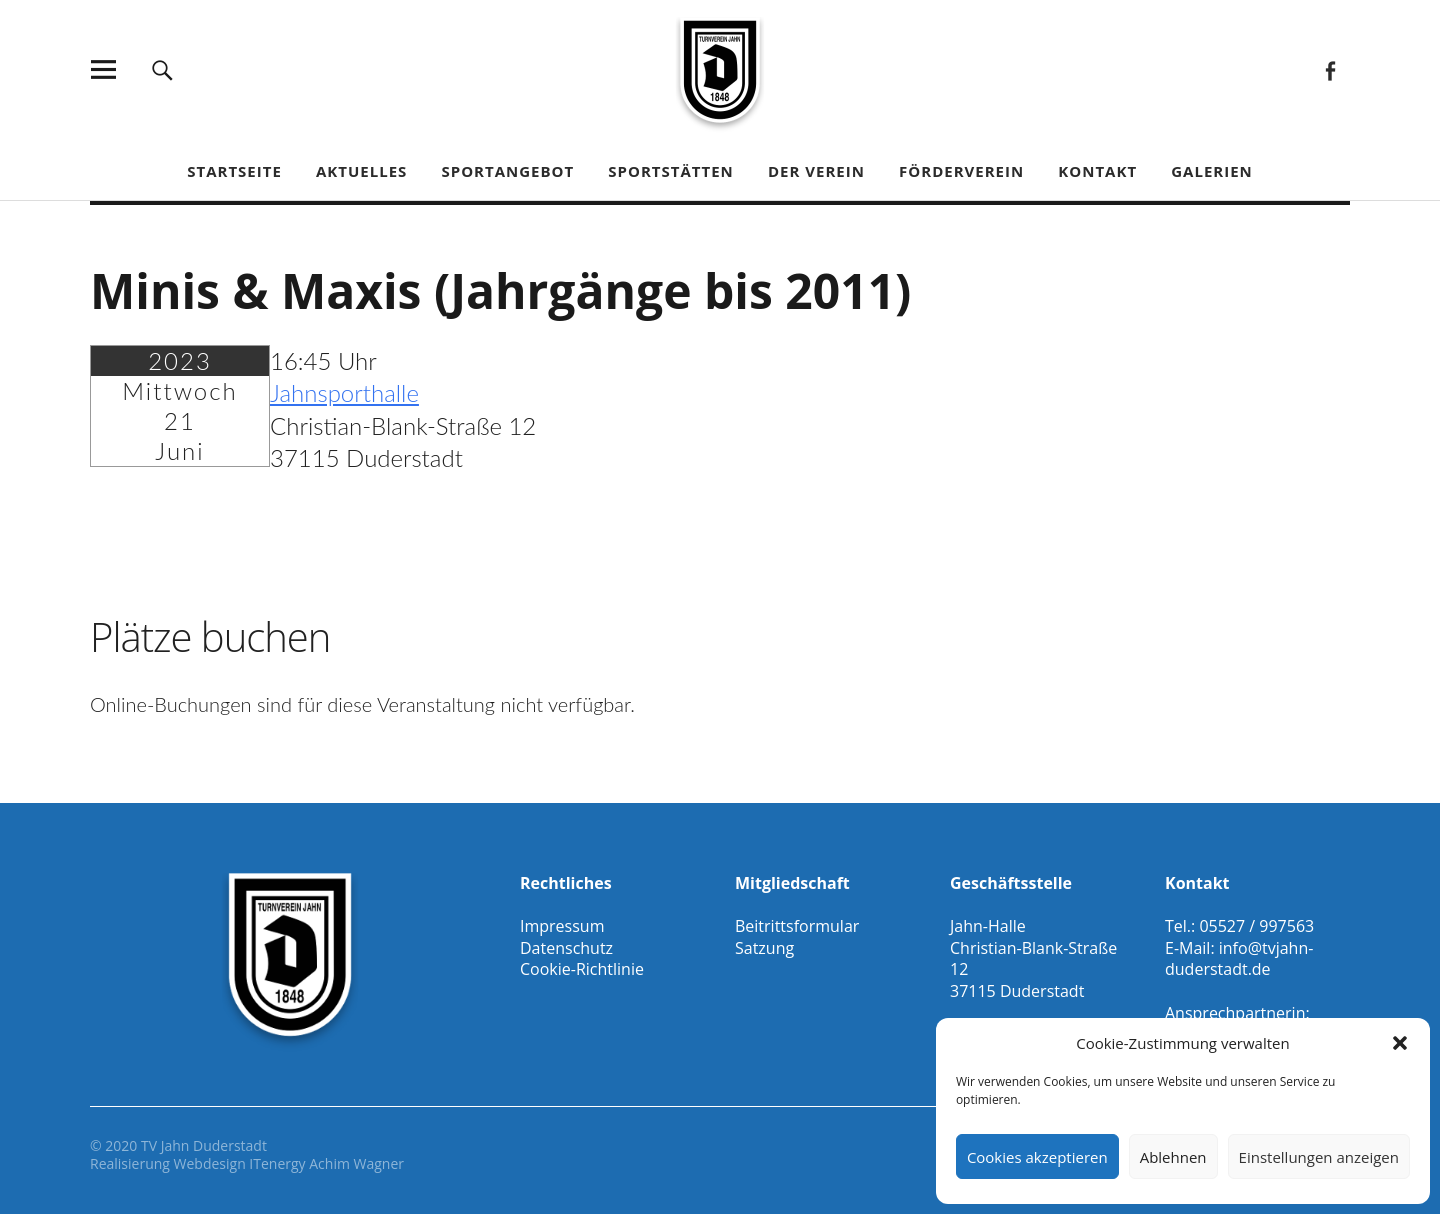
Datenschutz (566, 948)
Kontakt (1097, 171)
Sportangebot (507, 171)
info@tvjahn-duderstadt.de (1239, 959)
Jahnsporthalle (344, 392)
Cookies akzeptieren (1037, 1157)
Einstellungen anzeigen (1319, 1157)
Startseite (234, 171)
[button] (1400, 1043)
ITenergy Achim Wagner (326, 1163)
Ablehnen (1173, 1157)
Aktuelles (361, 171)
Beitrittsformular (797, 926)
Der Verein (816, 171)
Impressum (562, 926)
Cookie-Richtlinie (582, 969)
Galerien (1212, 171)
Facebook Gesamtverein (1329, 69)
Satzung (764, 948)
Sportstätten (670, 171)
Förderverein (961, 171)
